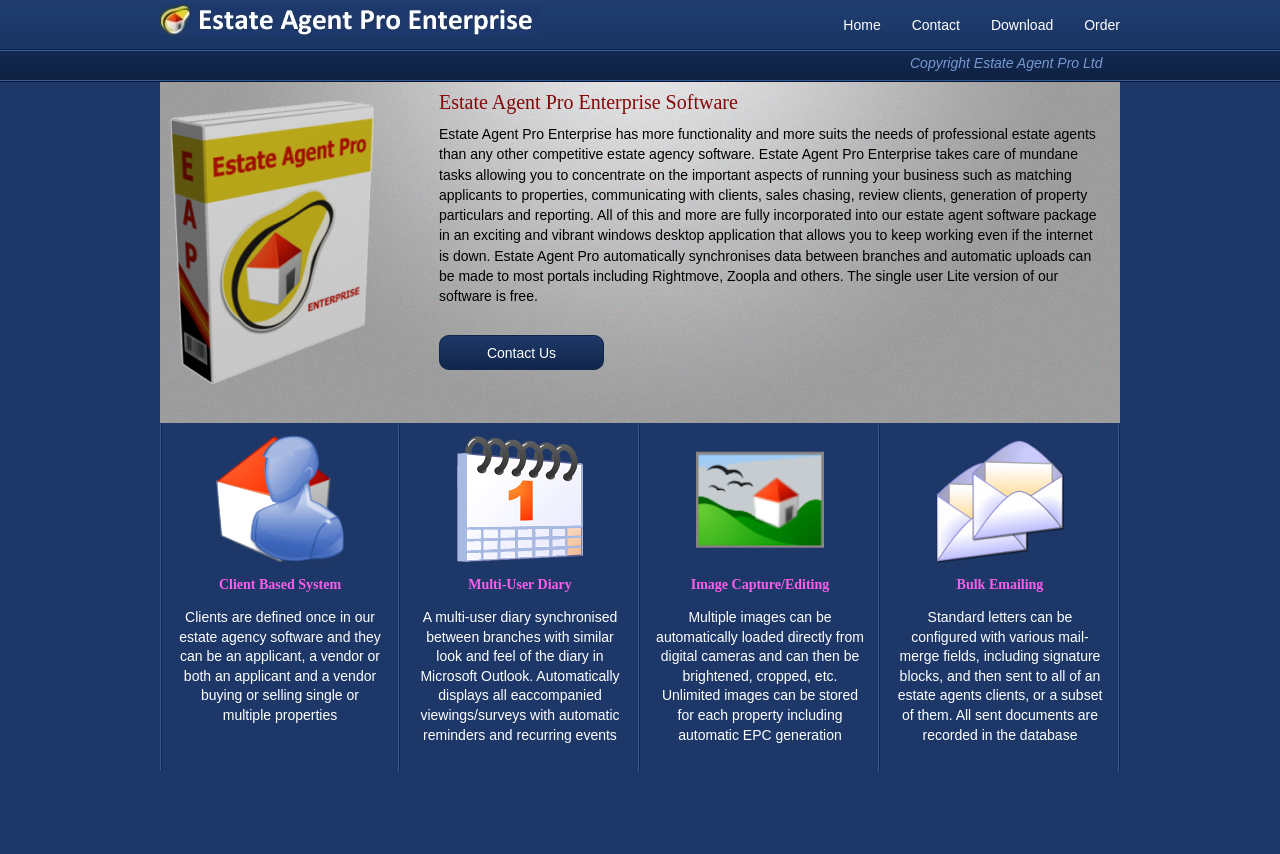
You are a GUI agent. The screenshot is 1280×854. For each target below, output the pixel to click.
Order (1102, 25)
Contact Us (521, 353)
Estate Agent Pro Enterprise (350, 20)
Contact (936, 25)
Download (1022, 25)
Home (861, 25)
